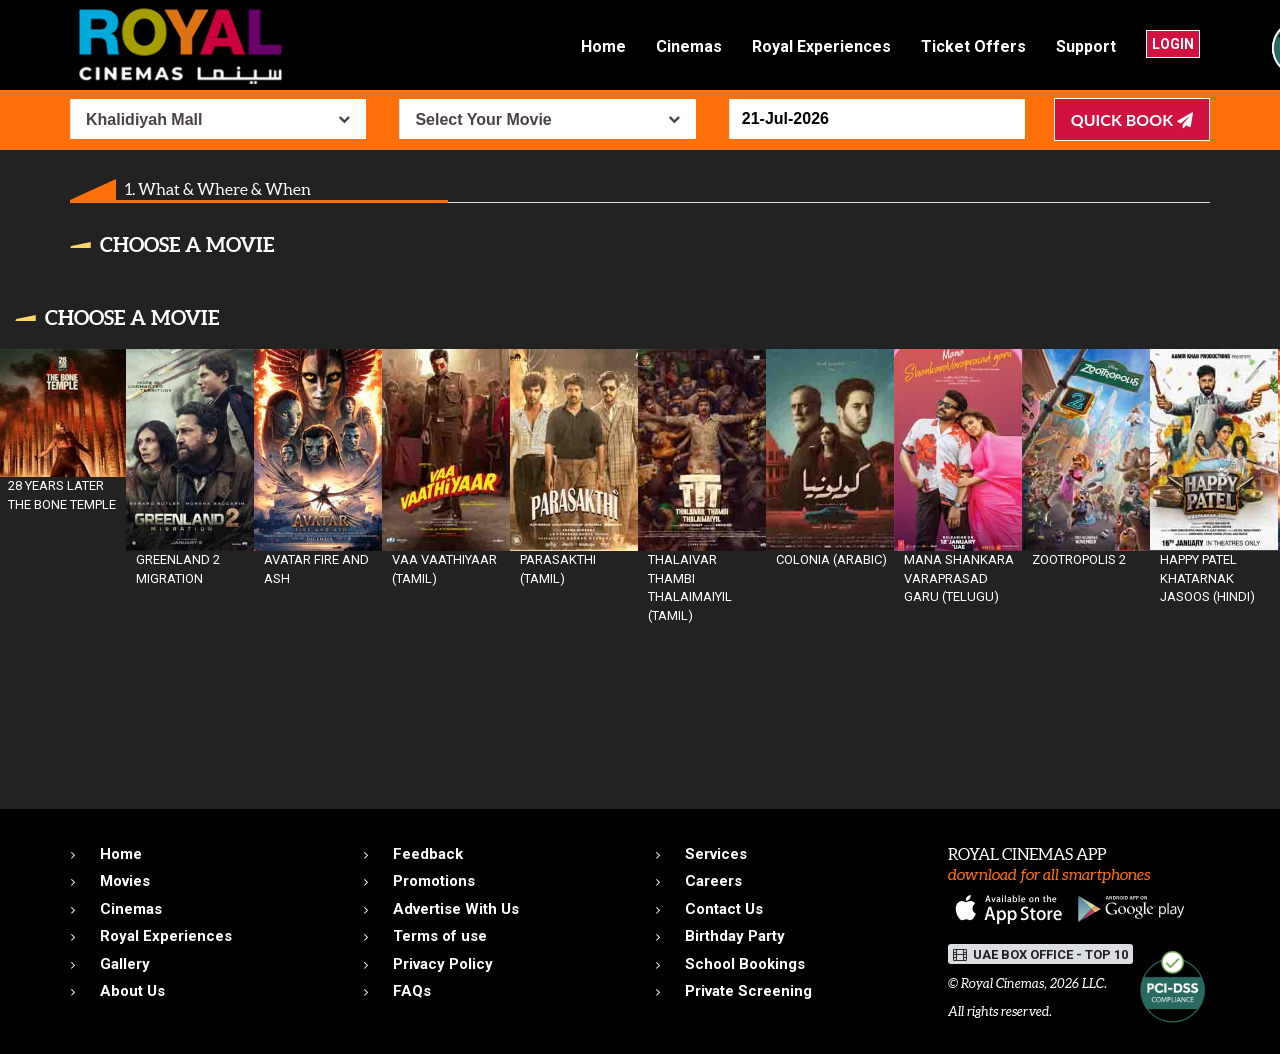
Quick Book (1132, 119)
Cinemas (689, 46)
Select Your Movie (483, 119)
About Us (132, 991)
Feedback (428, 854)
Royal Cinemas (1002, 983)
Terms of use (440, 936)
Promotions (434, 881)
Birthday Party (735, 936)
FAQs (412, 991)
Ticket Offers (973, 46)
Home (603, 46)
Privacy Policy (443, 964)
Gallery (125, 964)
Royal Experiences (821, 46)
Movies (125, 881)
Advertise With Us (456, 909)
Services (716, 854)
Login (1173, 44)
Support (1086, 46)
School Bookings (745, 964)
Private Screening (748, 991)
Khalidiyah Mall (144, 119)
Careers (713, 881)
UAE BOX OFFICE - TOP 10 (1040, 954)
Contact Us (724, 909)
